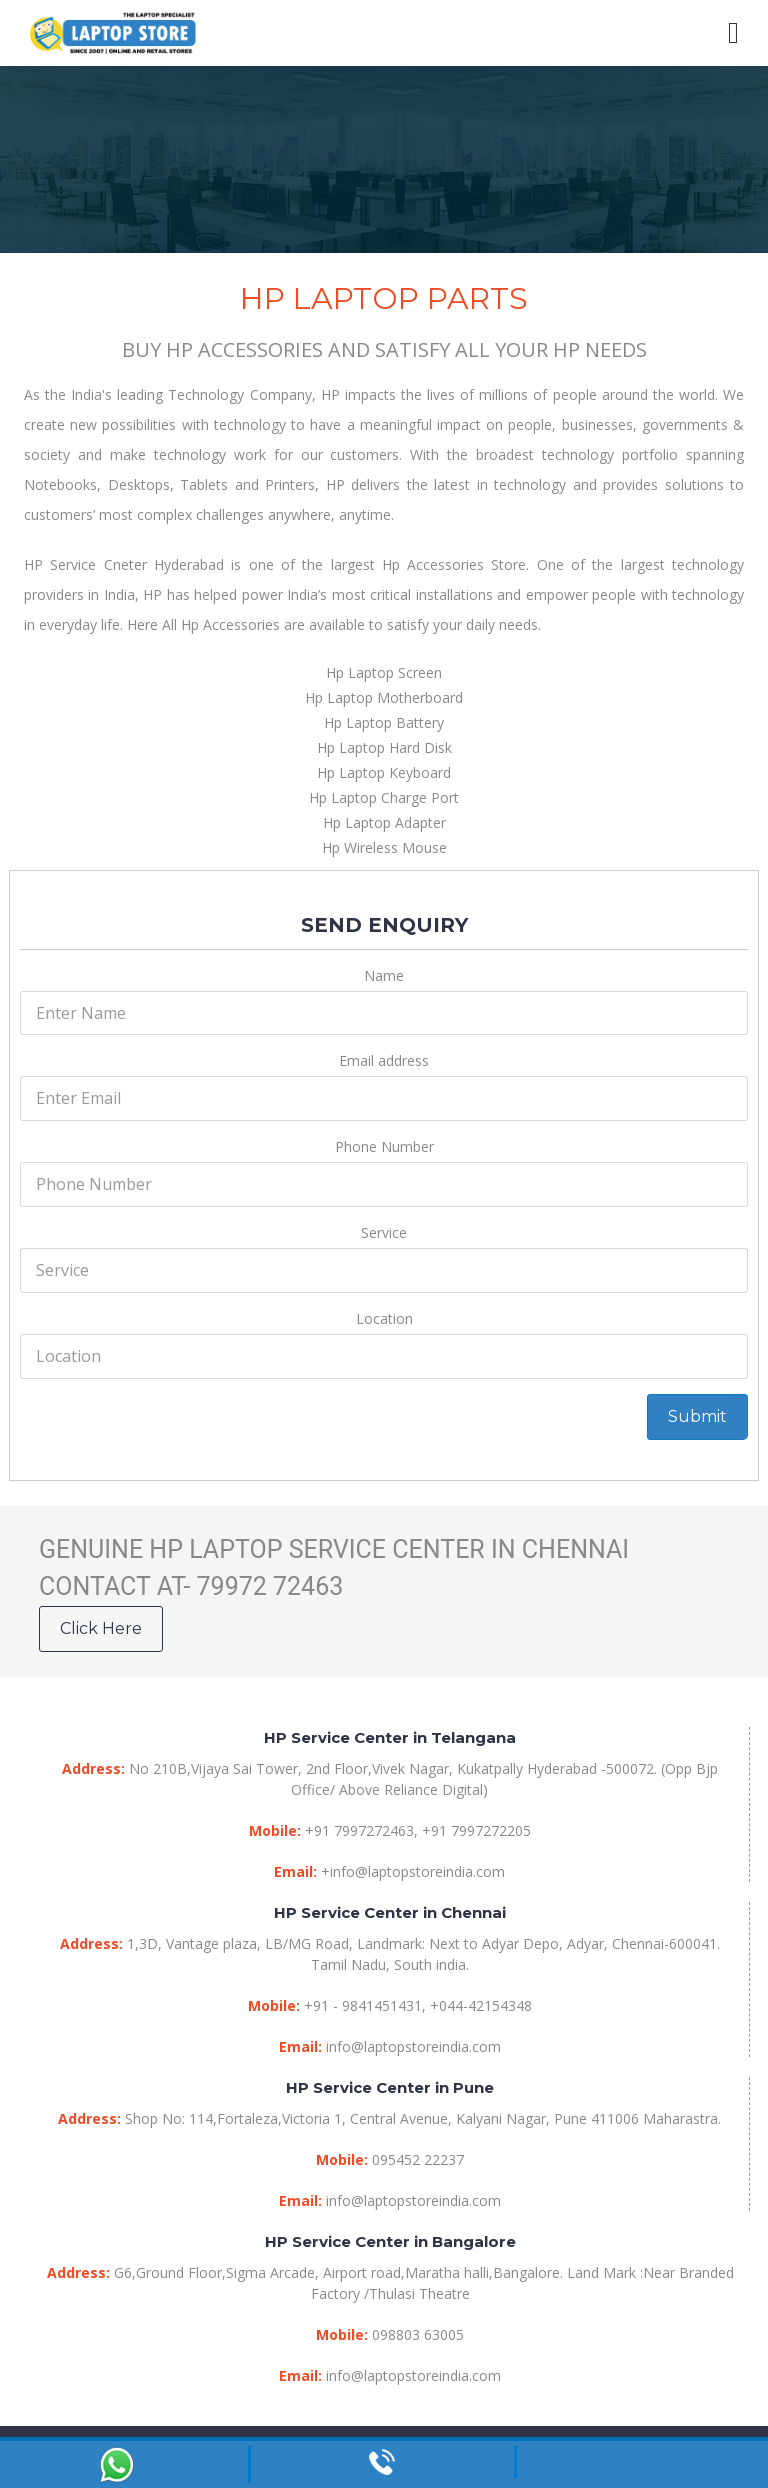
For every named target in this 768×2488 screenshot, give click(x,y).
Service (384, 1232)
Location (384, 1318)
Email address (384, 1060)
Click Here (101, 1628)
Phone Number (384, 1146)
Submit (697, 1416)
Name (384, 975)
